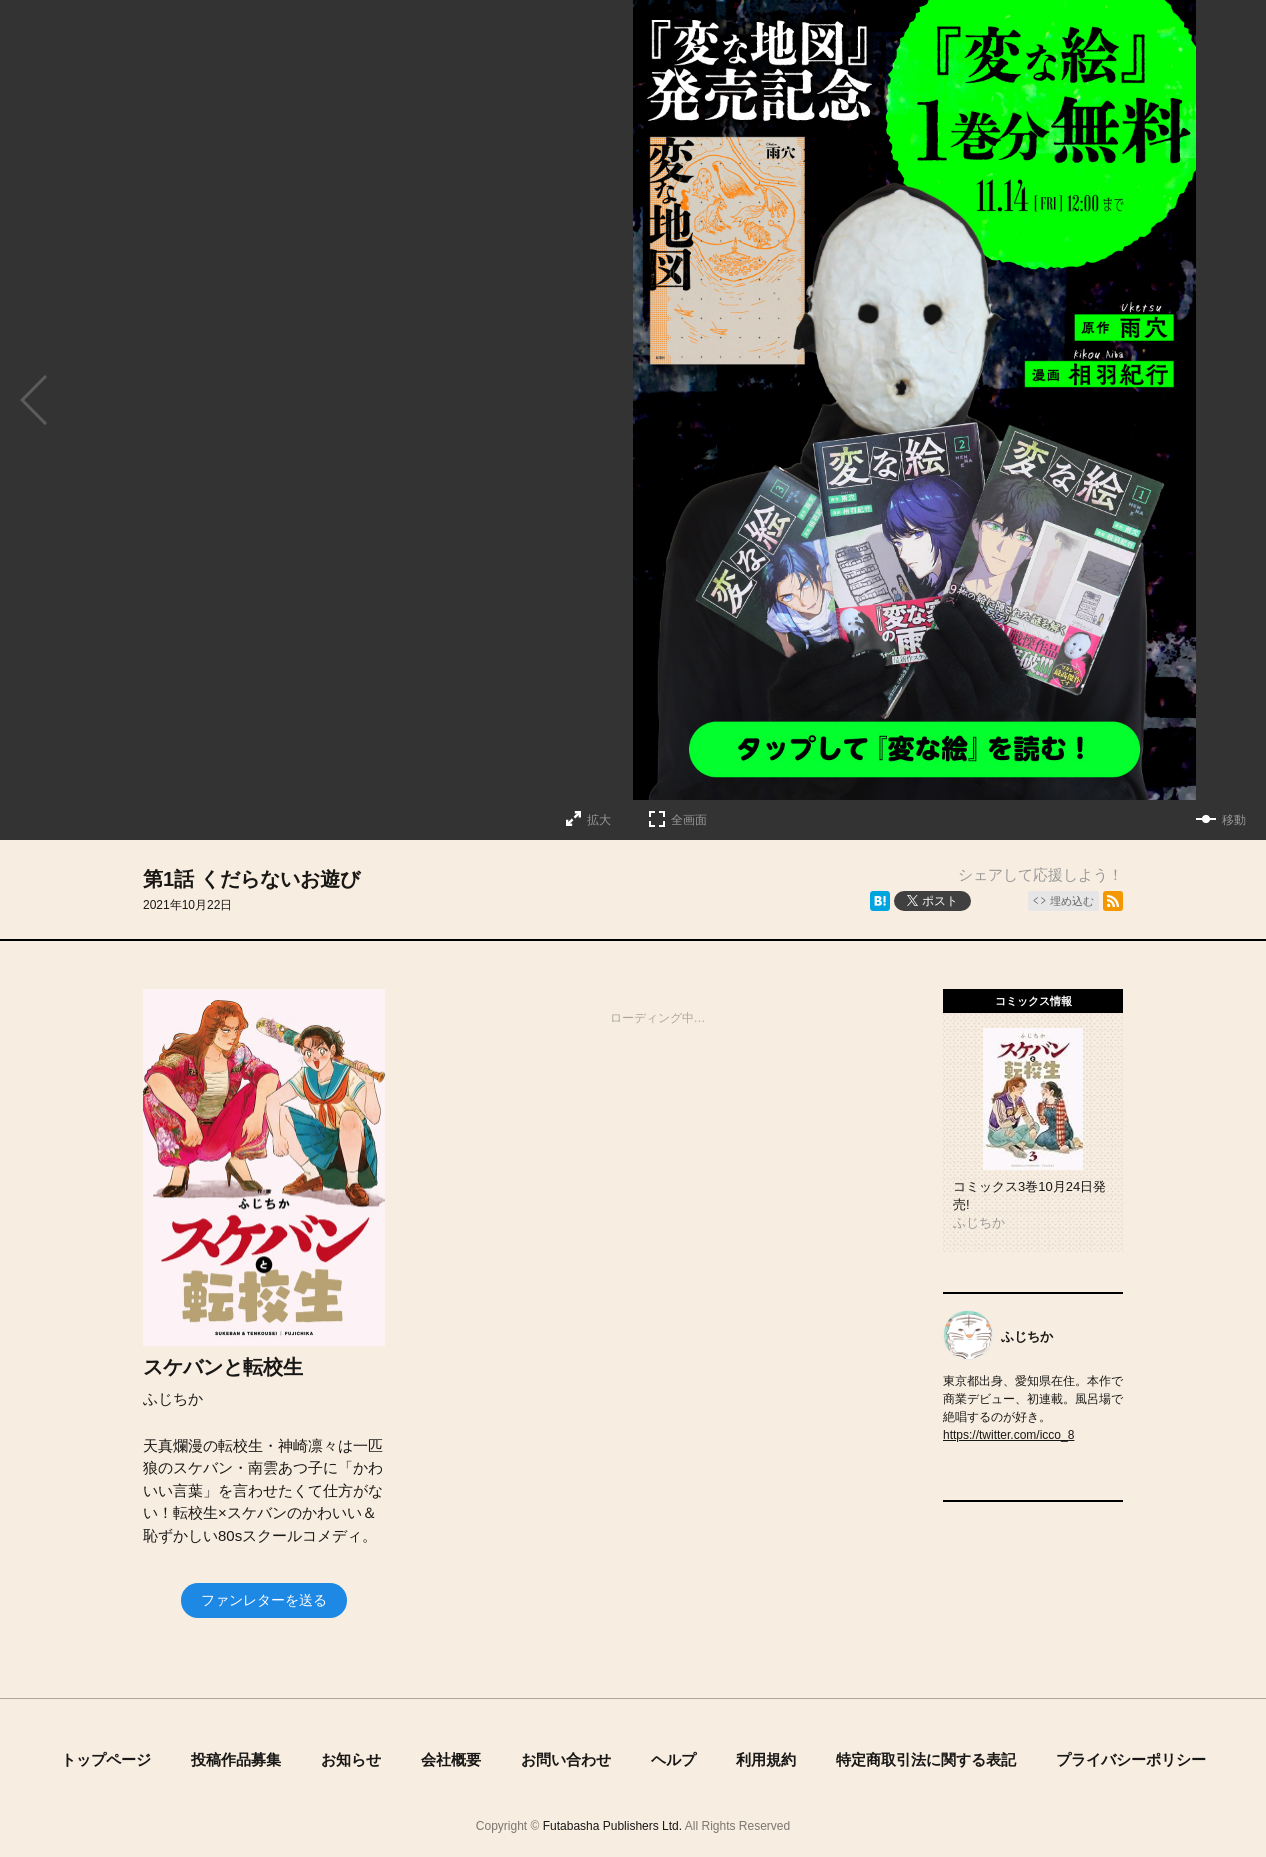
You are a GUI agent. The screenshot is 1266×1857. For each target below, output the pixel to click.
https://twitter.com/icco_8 (1008, 1435)
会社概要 (451, 1759)
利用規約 (766, 1759)
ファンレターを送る (264, 1600)
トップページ (106, 1759)
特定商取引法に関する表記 (926, 1759)
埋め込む (1072, 901)
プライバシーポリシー (1131, 1759)
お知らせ (351, 1759)
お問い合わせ (566, 1759)
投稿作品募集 (236, 1759)
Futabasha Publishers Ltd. (612, 1826)
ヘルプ (673, 1759)
